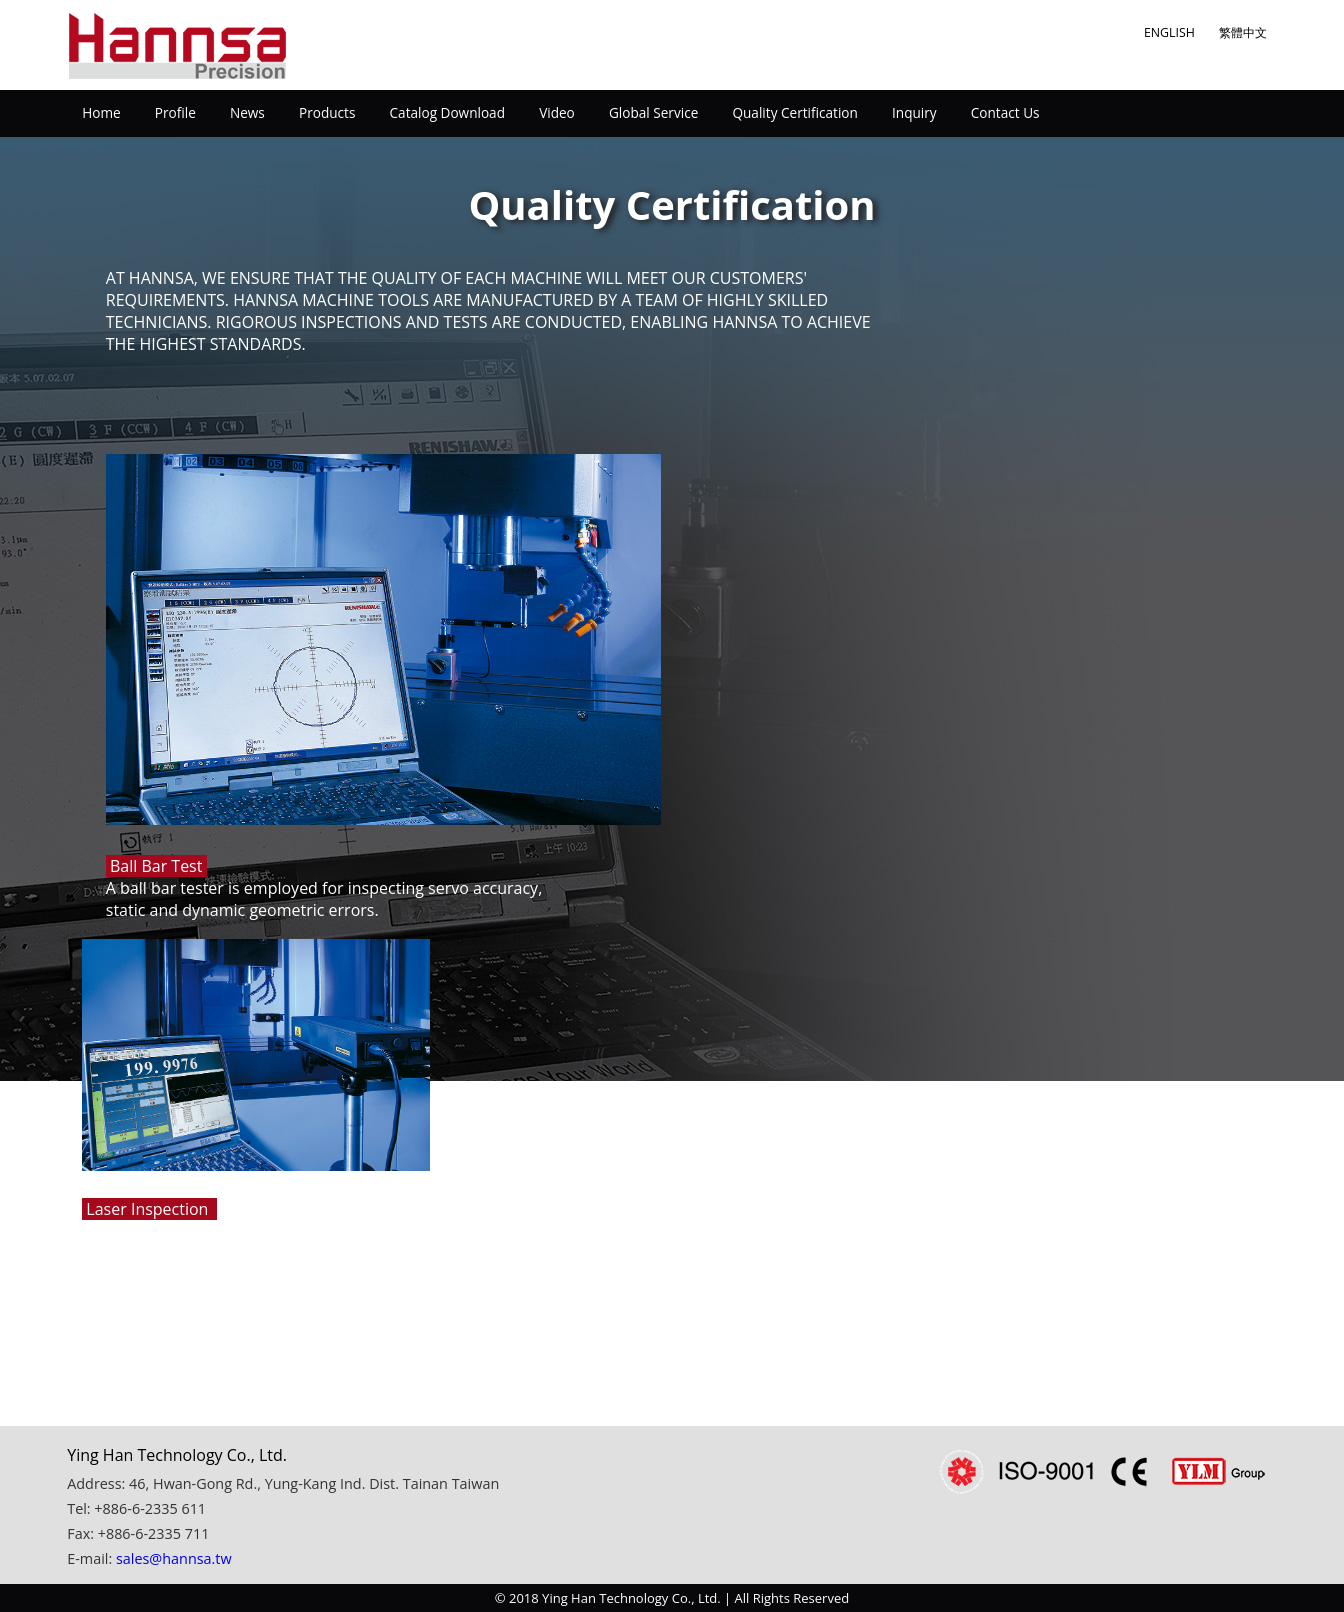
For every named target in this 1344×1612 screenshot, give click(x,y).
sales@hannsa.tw (174, 1558)
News (247, 112)
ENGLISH (1169, 32)
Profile (175, 112)
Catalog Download (447, 112)
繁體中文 (1243, 32)
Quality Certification (794, 112)
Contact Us (1005, 112)
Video (557, 112)
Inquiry (914, 112)
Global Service (653, 112)
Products (327, 112)
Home (101, 112)
